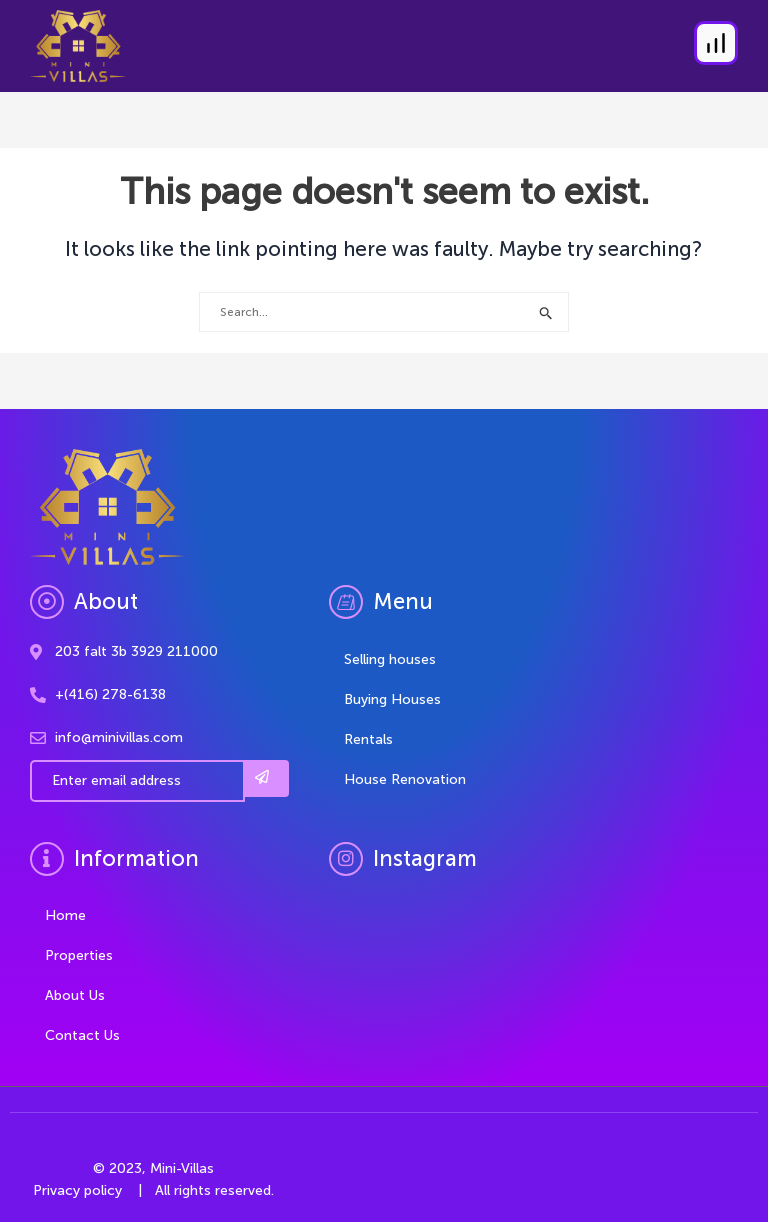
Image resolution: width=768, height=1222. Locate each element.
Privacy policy (77, 1190)
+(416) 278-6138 (110, 694)
